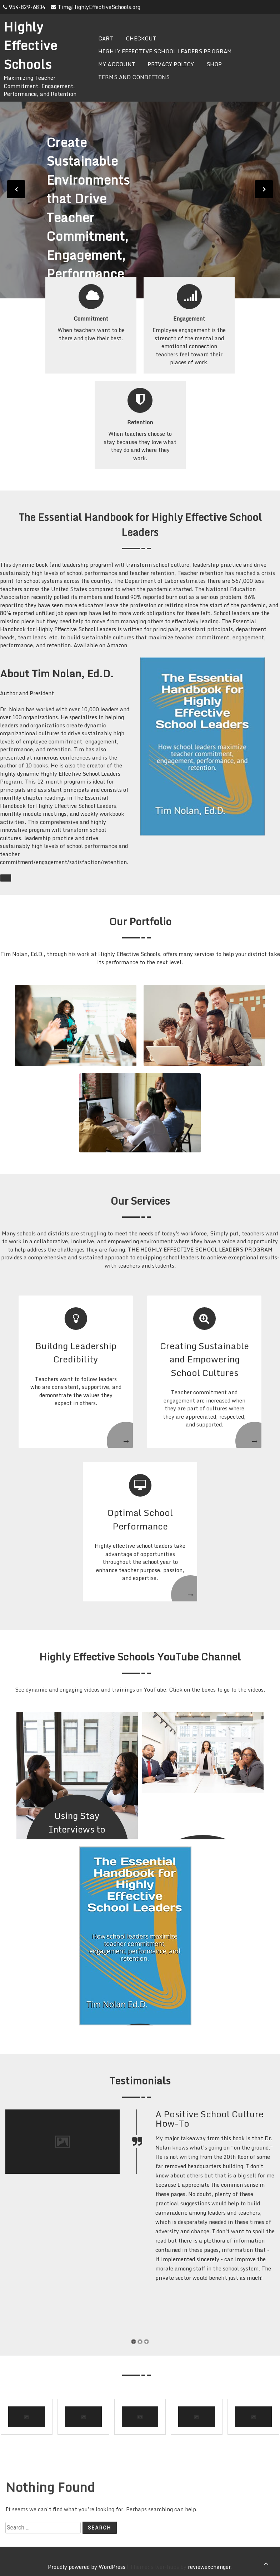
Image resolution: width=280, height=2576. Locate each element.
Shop (214, 64)
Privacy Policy (171, 64)
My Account (116, 64)
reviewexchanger (209, 2566)
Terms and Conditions (134, 77)
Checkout (141, 38)
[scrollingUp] (266, 2563)
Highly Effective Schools (30, 45)
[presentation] (16, 189)
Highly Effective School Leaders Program (165, 51)
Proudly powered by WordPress (87, 2566)
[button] (133, 2341)
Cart (105, 38)
